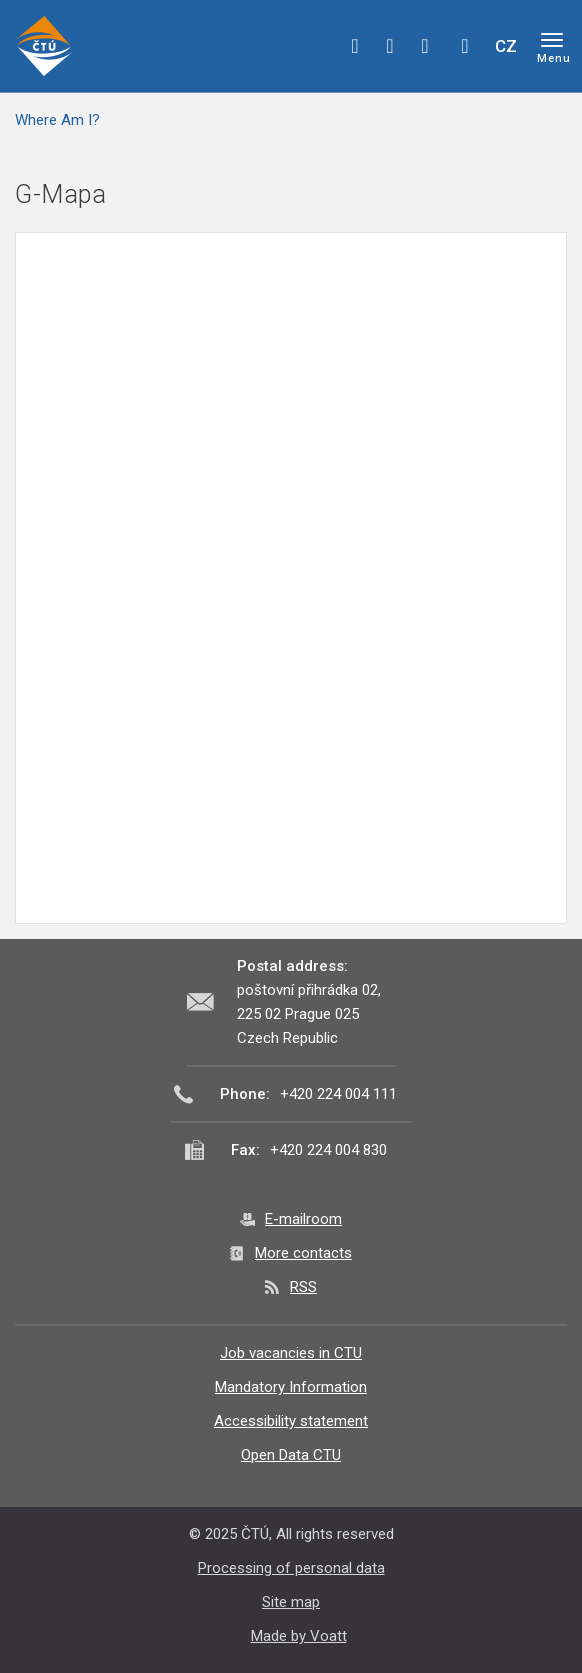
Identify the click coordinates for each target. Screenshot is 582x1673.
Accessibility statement (291, 1421)
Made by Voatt (299, 1636)
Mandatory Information (291, 1387)
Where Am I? (57, 120)
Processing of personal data (291, 1568)
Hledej (465, 46)
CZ (506, 46)
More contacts (303, 1253)
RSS (303, 1287)
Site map (291, 1602)
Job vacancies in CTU (291, 1353)
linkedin (425, 46)
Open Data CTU (291, 1455)
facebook (355, 46)
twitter (390, 46)
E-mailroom (303, 1219)
